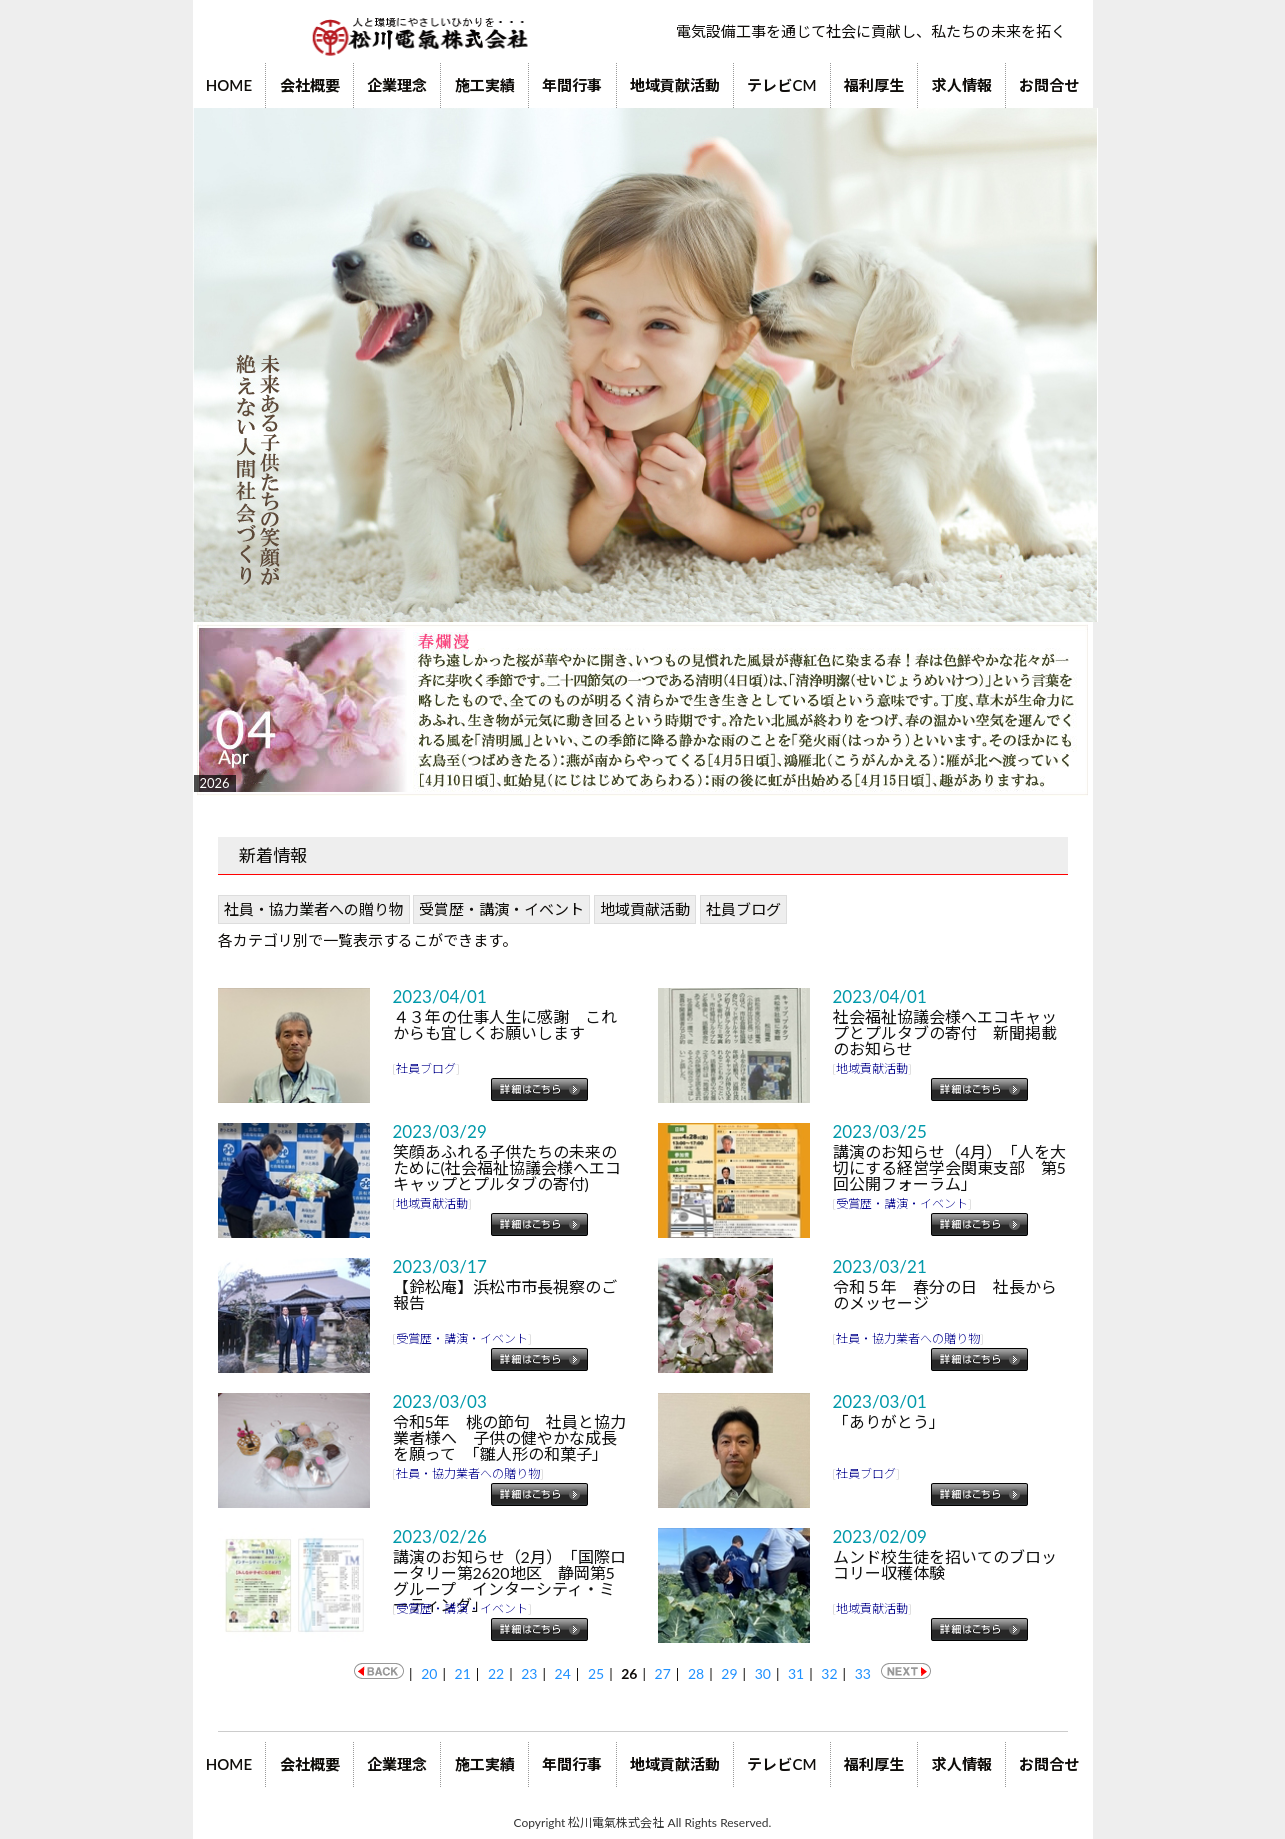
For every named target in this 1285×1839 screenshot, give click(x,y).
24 (563, 1673)
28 (696, 1673)
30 (763, 1673)
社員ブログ (743, 909)
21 (463, 1673)
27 (663, 1673)
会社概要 (310, 85)
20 (429, 1673)
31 (796, 1673)
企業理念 (397, 85)
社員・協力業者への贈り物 (314, 909)
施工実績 (485, 85)
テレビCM (781, 85)
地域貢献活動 (675, 85)
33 (863, 1673)
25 (596, 1673)
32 (829, 1673)
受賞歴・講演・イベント (501, 909)
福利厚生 (874, 85)
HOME (229, 85)
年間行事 (572, 85)
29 (729, 1673)
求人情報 (962, 85)
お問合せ (1049, 85)
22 (496, 1673)
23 (529, 1673)
